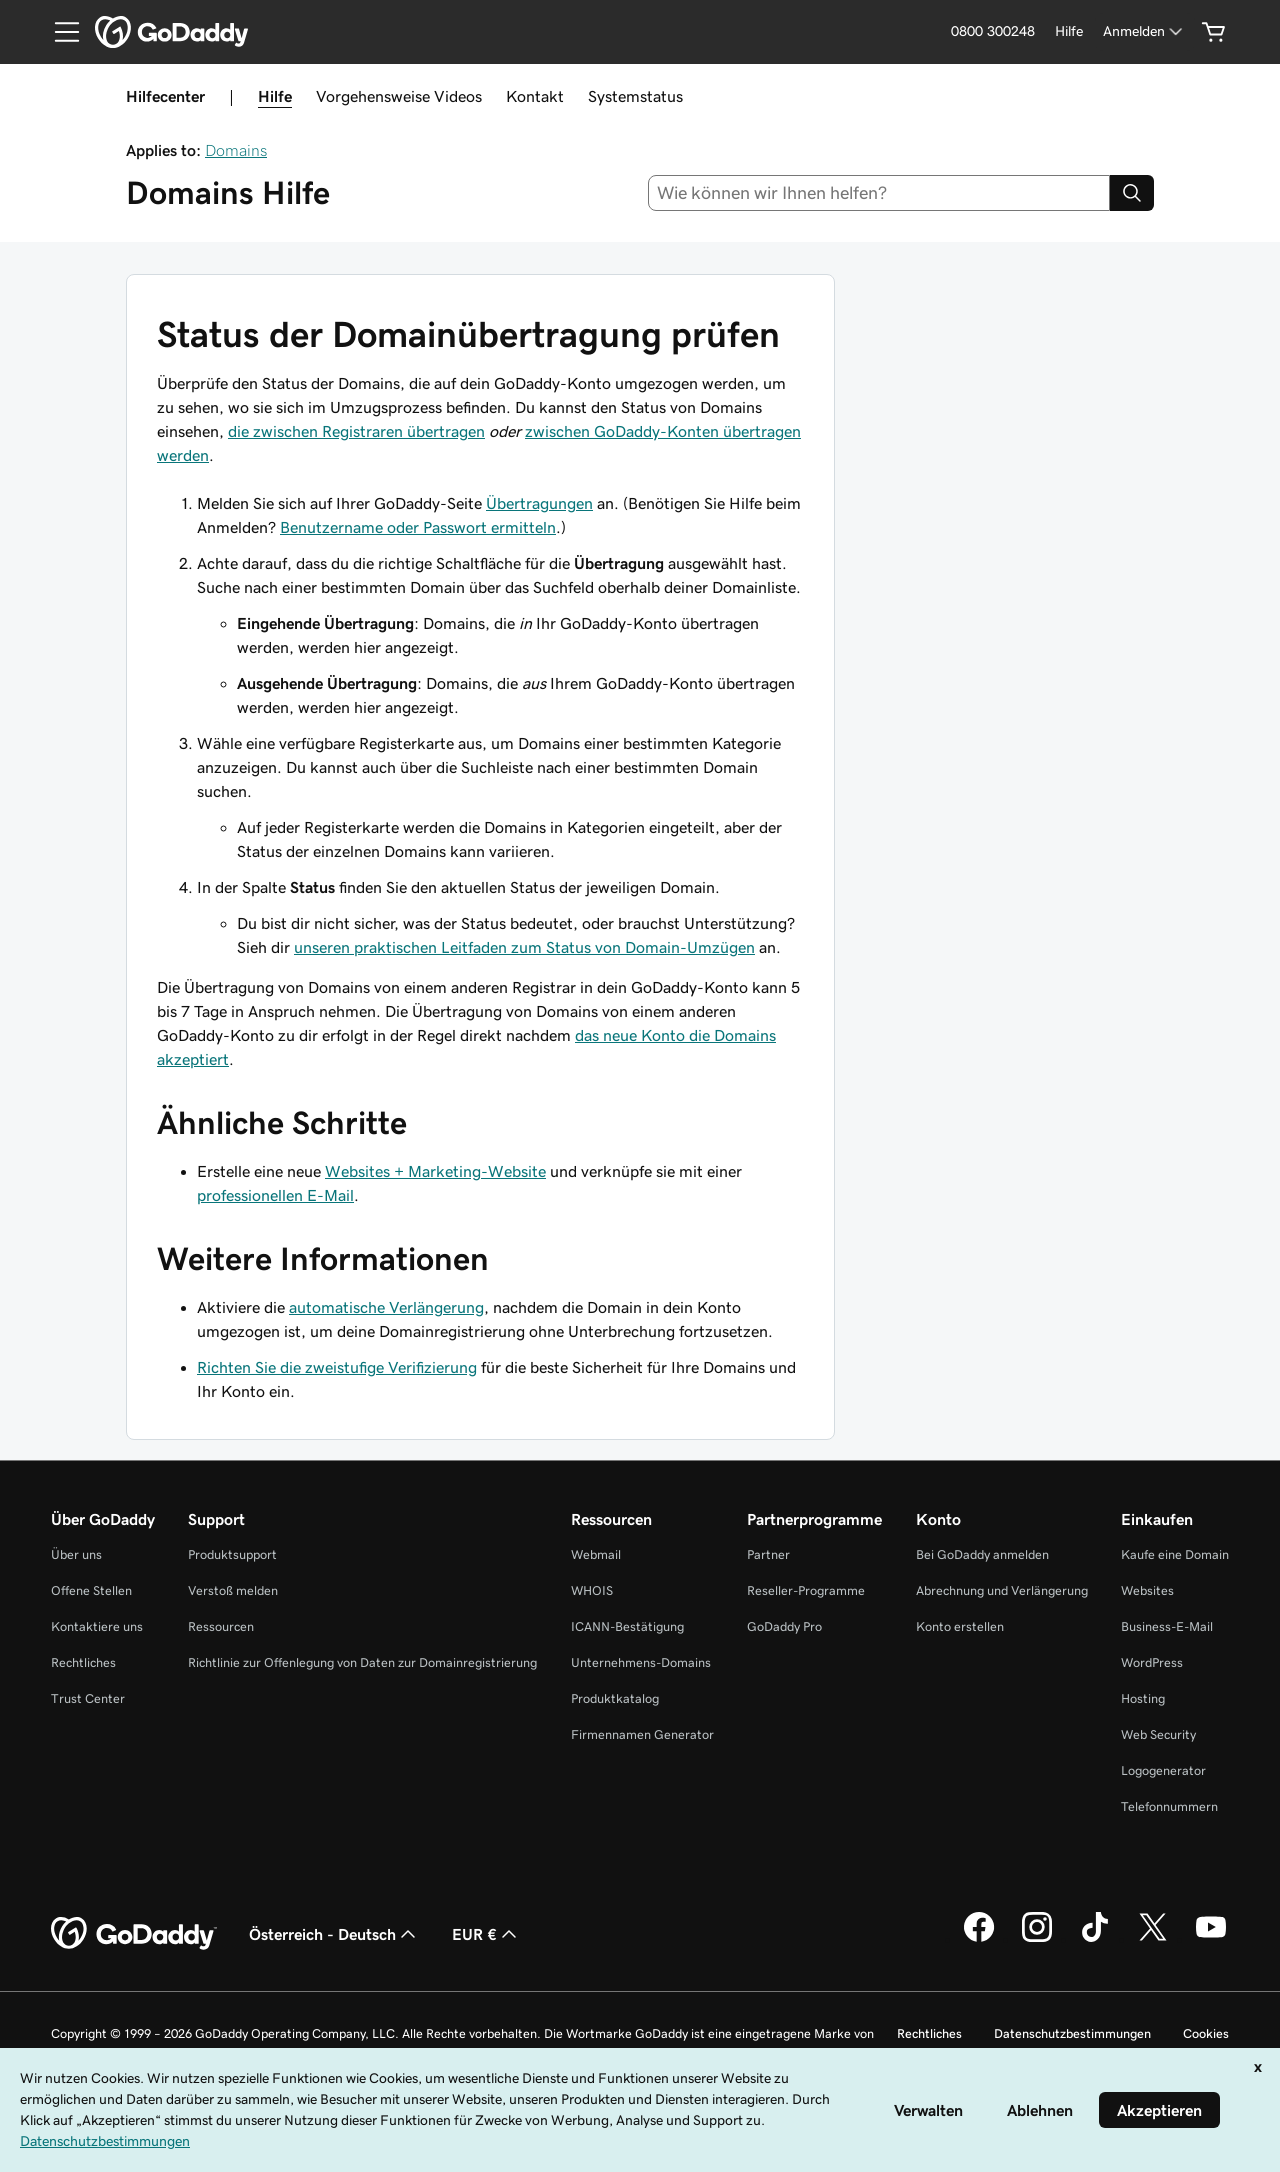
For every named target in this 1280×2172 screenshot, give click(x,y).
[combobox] (879, 193)
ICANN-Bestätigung (627, 1626)
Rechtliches (83, 1662)
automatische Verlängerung (386, 1307)
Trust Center (88, 1698)
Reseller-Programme (806, 1590)
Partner (768, 1554)
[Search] (1132, 193)
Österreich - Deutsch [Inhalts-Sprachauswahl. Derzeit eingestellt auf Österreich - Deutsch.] (334, 1934)
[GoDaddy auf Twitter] (1153, 1939)
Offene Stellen (91, 1590)
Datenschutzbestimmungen (1072, 2033)
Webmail (596, 1554)
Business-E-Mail (1167, 1626)
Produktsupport (232, 1554)
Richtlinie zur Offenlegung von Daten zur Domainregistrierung (362, 1662)
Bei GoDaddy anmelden (982, 1554)
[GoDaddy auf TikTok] (1095, 1939)
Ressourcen (221, 1626)
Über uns (76, 1554)
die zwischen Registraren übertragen (356, 431)
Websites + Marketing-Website (435, 1171)
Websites (1147, 1590)
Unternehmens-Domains (641, 1662)
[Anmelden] (1144, 31)
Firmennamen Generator (642, 1734)
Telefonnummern (1169, 1806)
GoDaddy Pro (784, 1626)
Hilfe (275, 96)
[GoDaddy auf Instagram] (1037, 1939)
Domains (236, 150)
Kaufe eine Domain (1175, 1554)
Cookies (1206, 2033)
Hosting (1143, 1698)
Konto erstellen (960, 1626)
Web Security (1158, 1734)
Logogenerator (1163, 1770)
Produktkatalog (615, 1698)
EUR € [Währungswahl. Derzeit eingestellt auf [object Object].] (486, 1934)
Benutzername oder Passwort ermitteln (418, 527)
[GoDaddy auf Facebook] (979, 1939)
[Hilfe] (1069, 31)
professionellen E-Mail (275, 1195)
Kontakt (535, 96)
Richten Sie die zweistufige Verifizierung (337, 1367)
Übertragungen (539, 503)
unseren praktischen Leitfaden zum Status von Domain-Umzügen (524, 947)
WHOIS (592, 1590)
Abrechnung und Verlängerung (1002, 1590)
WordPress (1152, 1662)
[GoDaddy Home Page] (134, 1934)
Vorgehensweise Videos (399, 96)
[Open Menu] (59, 32)
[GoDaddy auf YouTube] (1211, 1939)
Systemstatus (635, 96)
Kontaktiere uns (97, 1626)
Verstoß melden (233, 1590)
